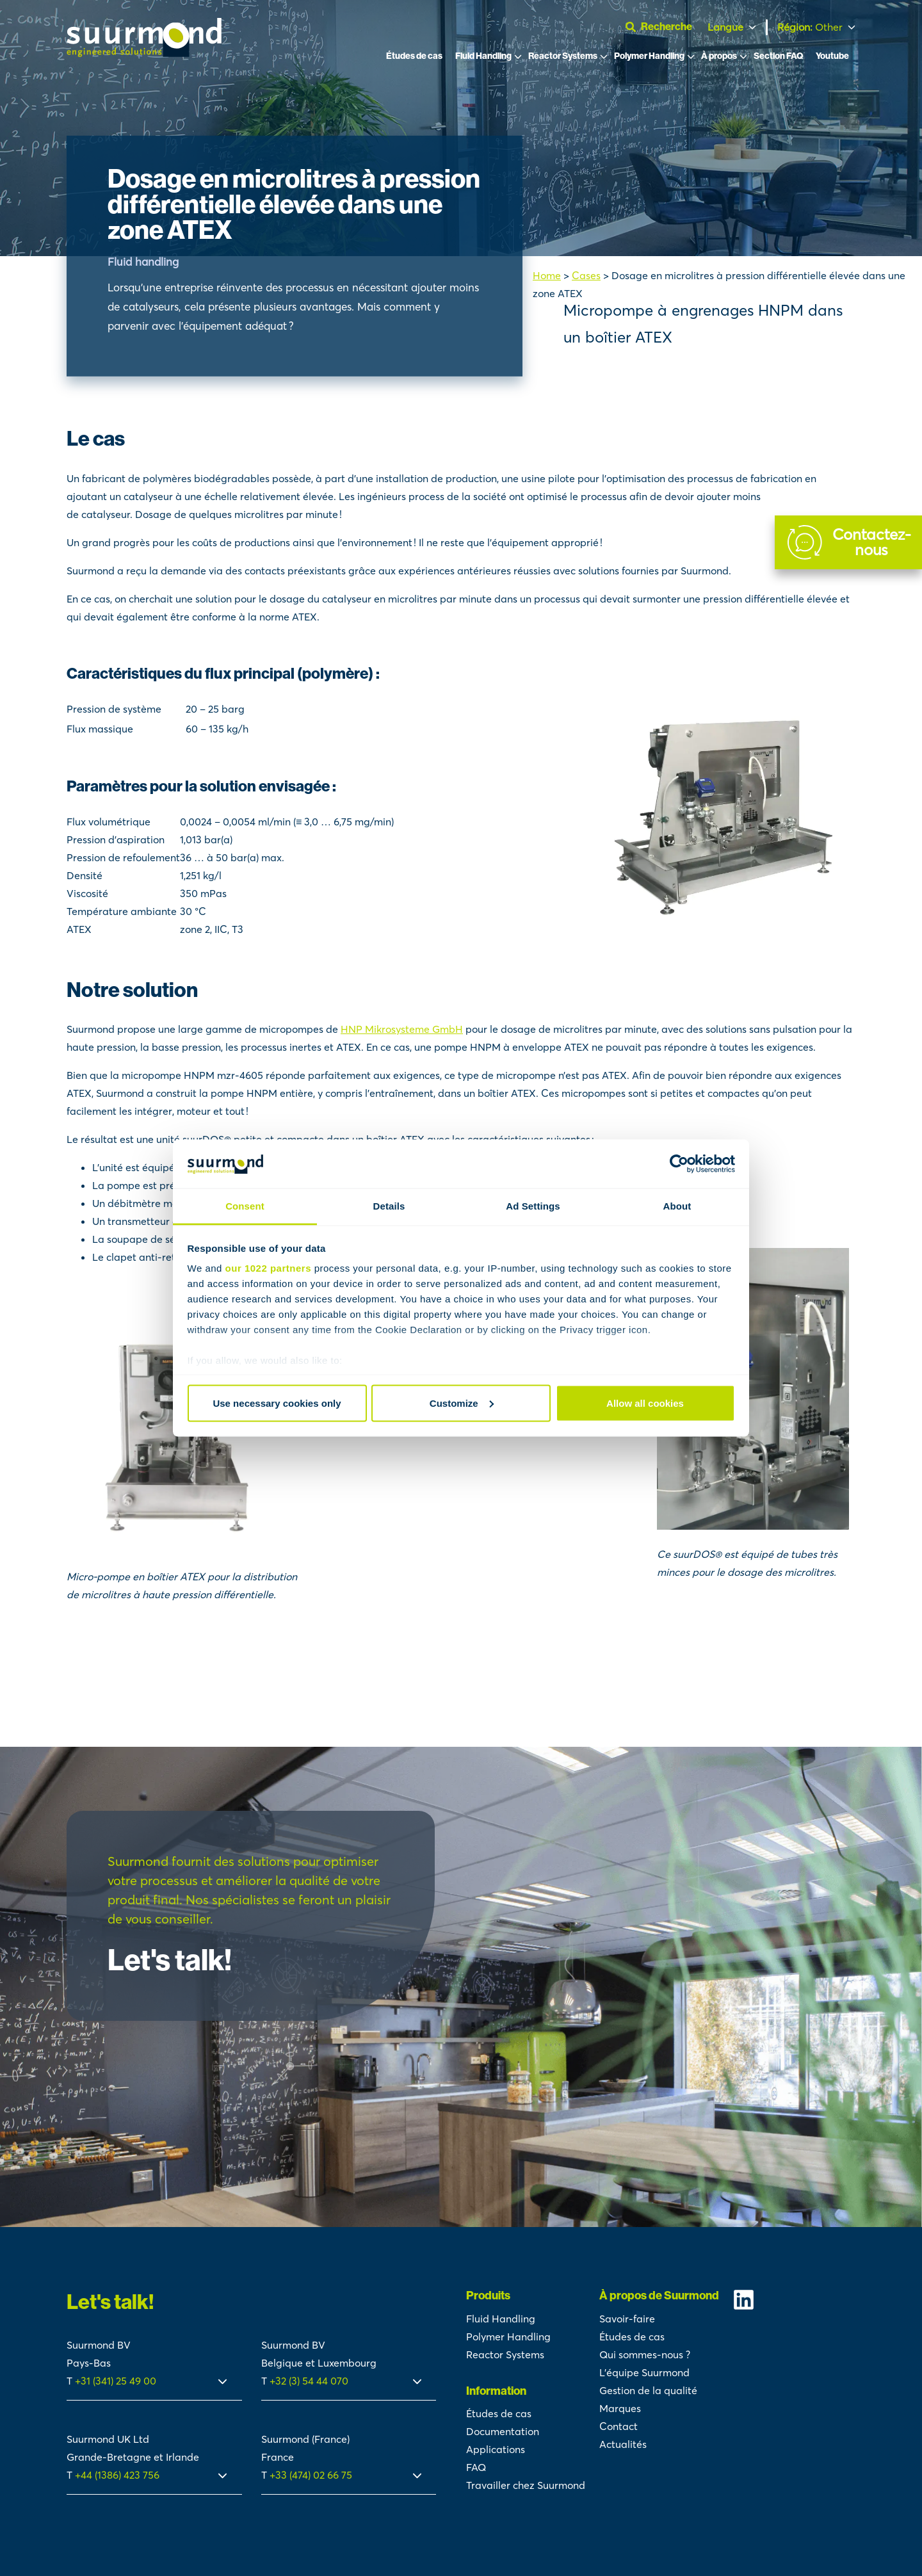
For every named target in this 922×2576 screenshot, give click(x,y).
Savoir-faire (627, 2318)
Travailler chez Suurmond (525, 2485)
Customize (462, 1402)
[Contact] (848, 542)
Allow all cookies (645, 1402)
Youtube (832, 56)
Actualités (623, 2444)
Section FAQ (778, 56)
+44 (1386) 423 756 (117, 2474)
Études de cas (414, 56)
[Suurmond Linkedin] (793, 2299)
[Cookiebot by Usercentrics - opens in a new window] (679, 1164)
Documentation (502, 2431)
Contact (618, 2426)
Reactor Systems (562, 56)
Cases (586, 275)
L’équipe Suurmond (644, 2372)
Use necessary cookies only (277, 1402)
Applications (495, 2449)
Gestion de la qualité (648, 2390)
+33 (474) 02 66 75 (311, 2474)
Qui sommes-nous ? (644, 2354)
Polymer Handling (649, 56)
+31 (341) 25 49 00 (117, 2380)
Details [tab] (389, 1206)
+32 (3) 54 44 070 (309, 2380)
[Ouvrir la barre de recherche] (664, 27)
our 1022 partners (268, 1268)
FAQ (476, 2467)
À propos (719, 56)
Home (547, 275)
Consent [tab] (244, 1206)
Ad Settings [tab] (533, 1206)
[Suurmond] (144, 53)
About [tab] (677, 1206)
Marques (620, 2408)
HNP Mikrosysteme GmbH (402, 1029)
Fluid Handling (483, 56)
